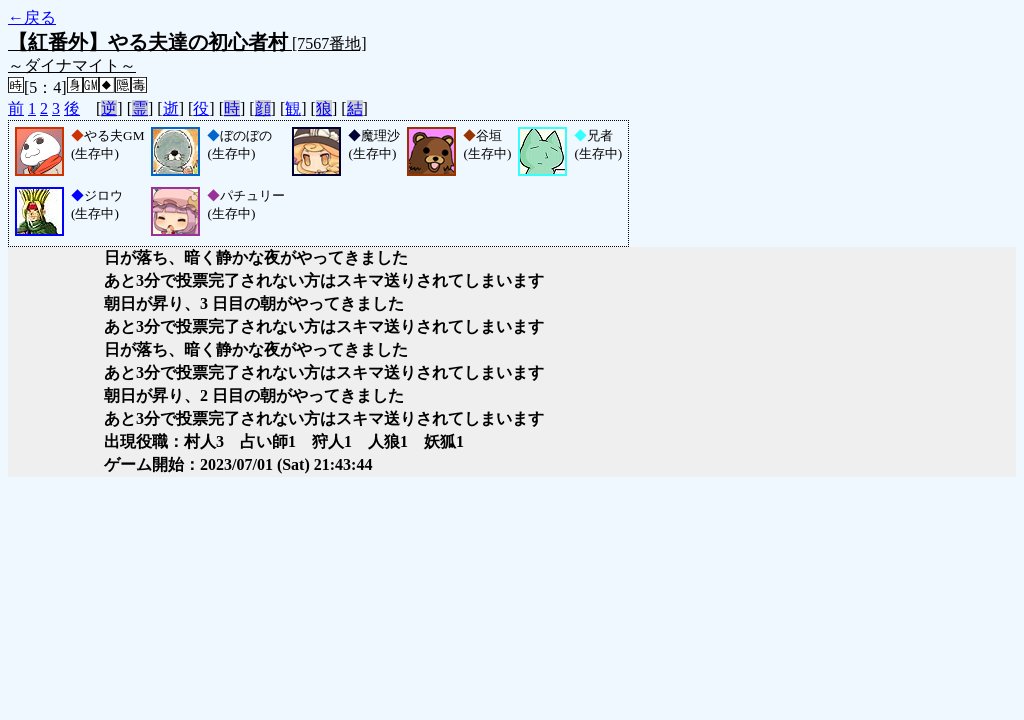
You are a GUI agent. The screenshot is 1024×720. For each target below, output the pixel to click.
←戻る (32, 17)
